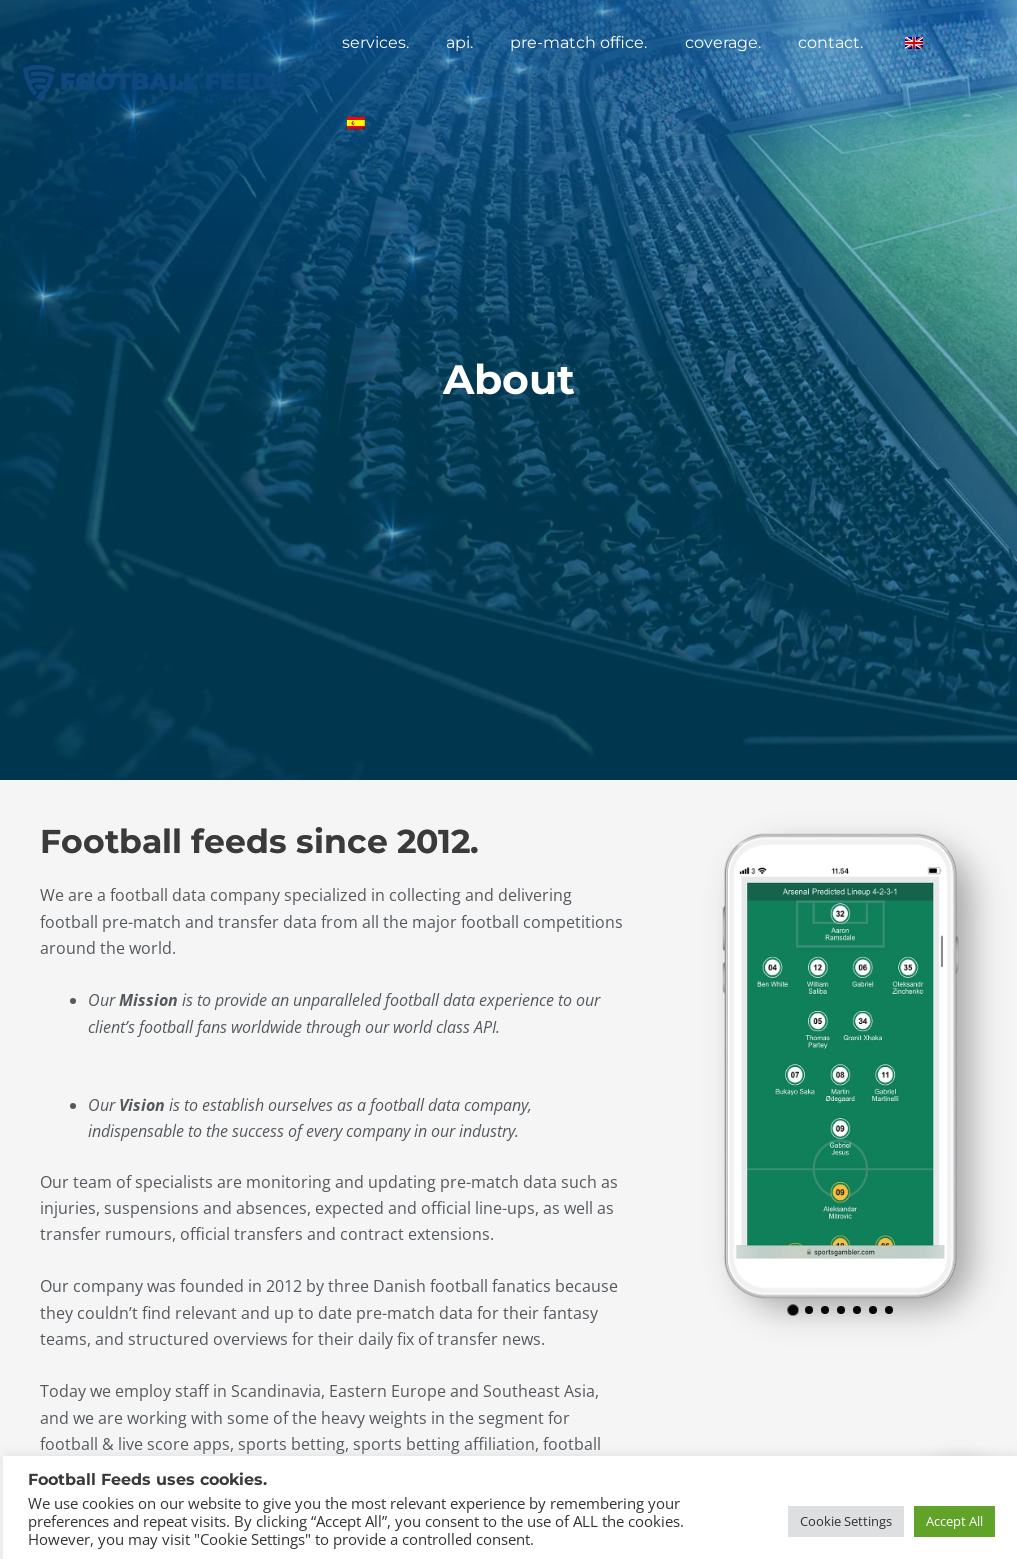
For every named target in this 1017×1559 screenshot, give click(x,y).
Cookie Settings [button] (843, 1518)
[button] (792, 1310)
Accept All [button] (951, 1518)
